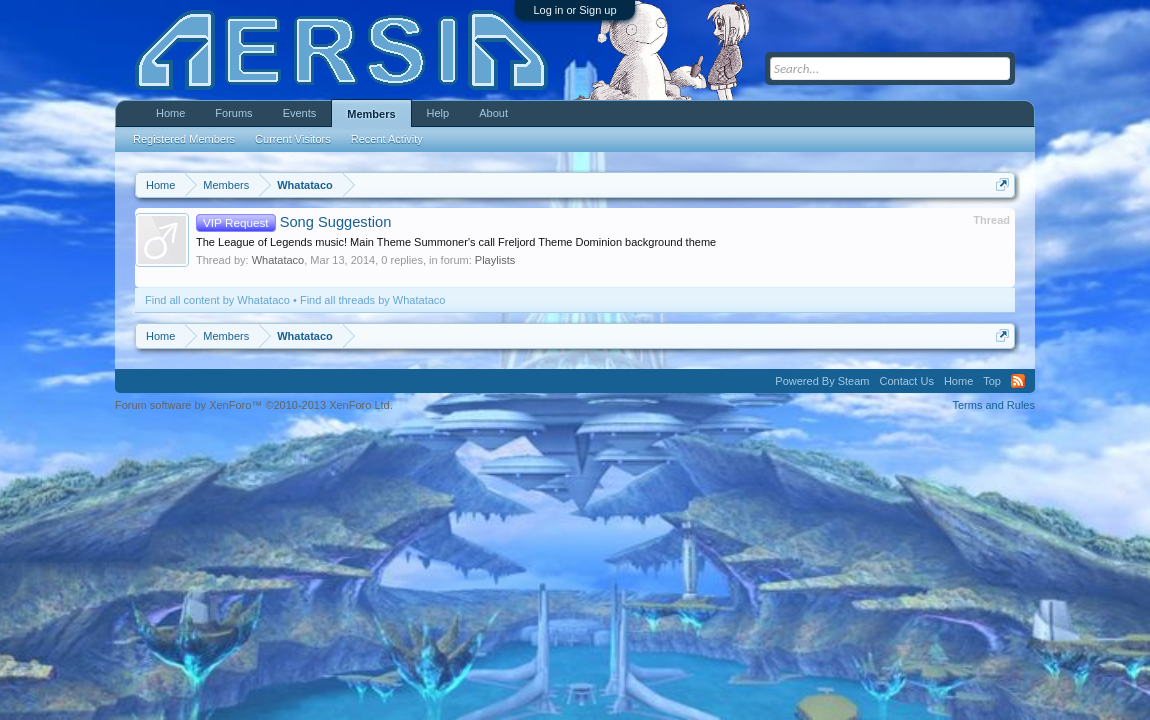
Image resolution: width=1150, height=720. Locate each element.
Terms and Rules (993, 405)
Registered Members (184, 139)
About (493, 113)
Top (992, 381)
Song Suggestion (293, 222)
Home (170, 113)
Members (371, 114)
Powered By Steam (822, 381)
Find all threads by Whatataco (373, 300)
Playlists (495, 260)
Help (438, 113)
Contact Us (906, 381)
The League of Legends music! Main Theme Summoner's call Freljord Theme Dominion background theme (456, 242)
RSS (1018, 381)
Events (300, 113)
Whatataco (278, 260)
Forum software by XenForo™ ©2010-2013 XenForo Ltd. (254, 405)
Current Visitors (293, 139)
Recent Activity (387, 139)
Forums (233, 113)
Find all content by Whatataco (217, 300)
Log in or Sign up (574, 10)
